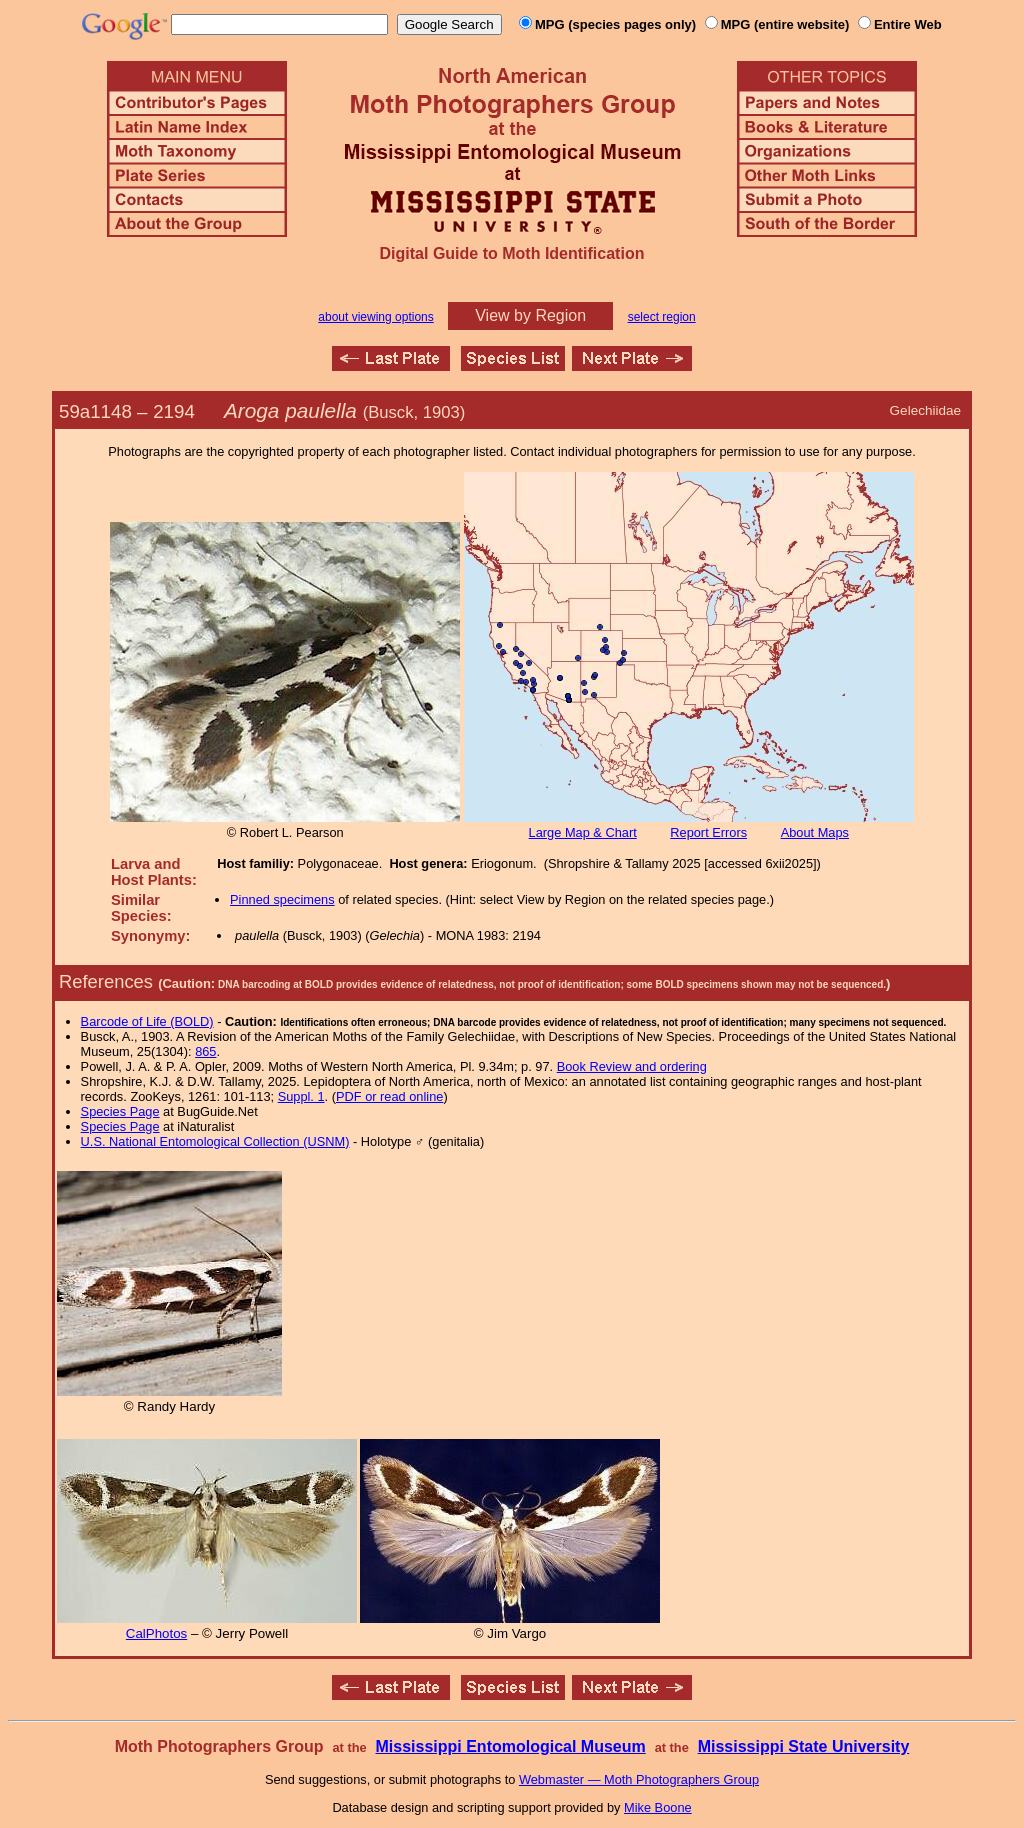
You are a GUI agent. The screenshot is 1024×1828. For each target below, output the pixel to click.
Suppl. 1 (301, 1096)
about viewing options (375, 317)
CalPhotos (157, 1633)
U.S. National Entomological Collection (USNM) (215, 1141)
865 (205, 1051)
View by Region (530, 315)
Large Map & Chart (583, 832)
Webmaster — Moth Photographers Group (639, 1779)
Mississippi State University (804, 1746)
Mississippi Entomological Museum (510, 1746)
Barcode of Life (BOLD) (147, 1021)
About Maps (815, 832)
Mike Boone (658, 1807)
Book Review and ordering (632, 1066)
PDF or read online (389, 1096)
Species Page (120, 1111)
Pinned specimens (282, 899)
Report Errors (708, 832)
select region (662, 317)
